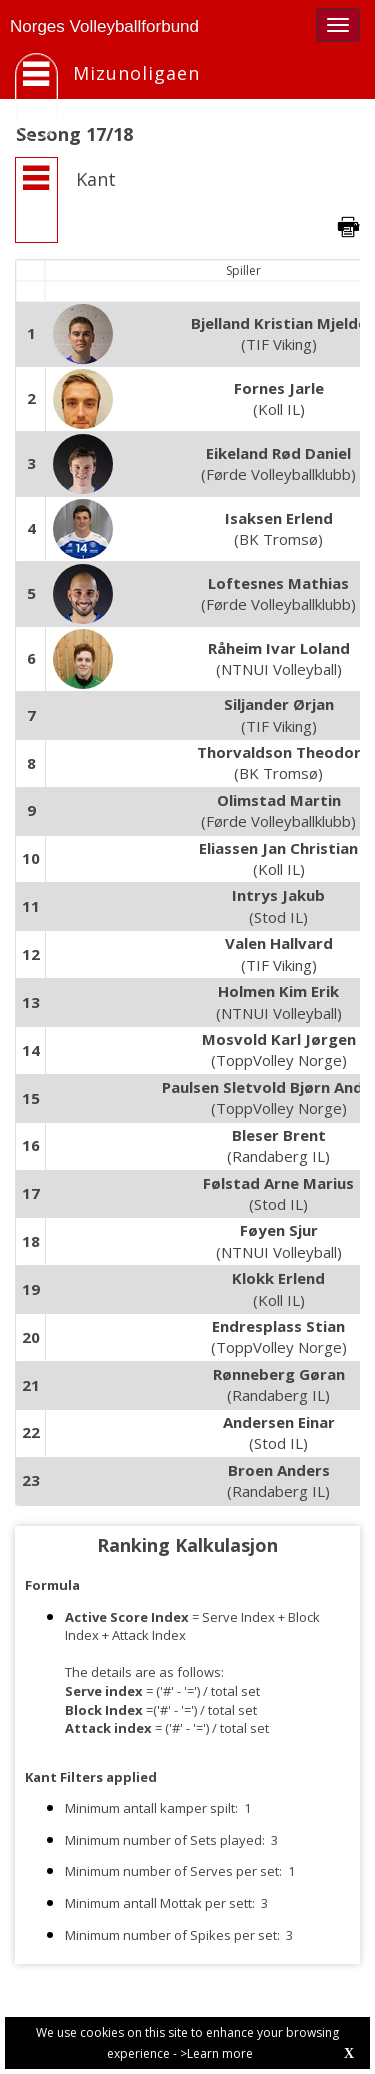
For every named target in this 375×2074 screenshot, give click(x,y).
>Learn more (216, 2053)
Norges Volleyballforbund (104, 26)
